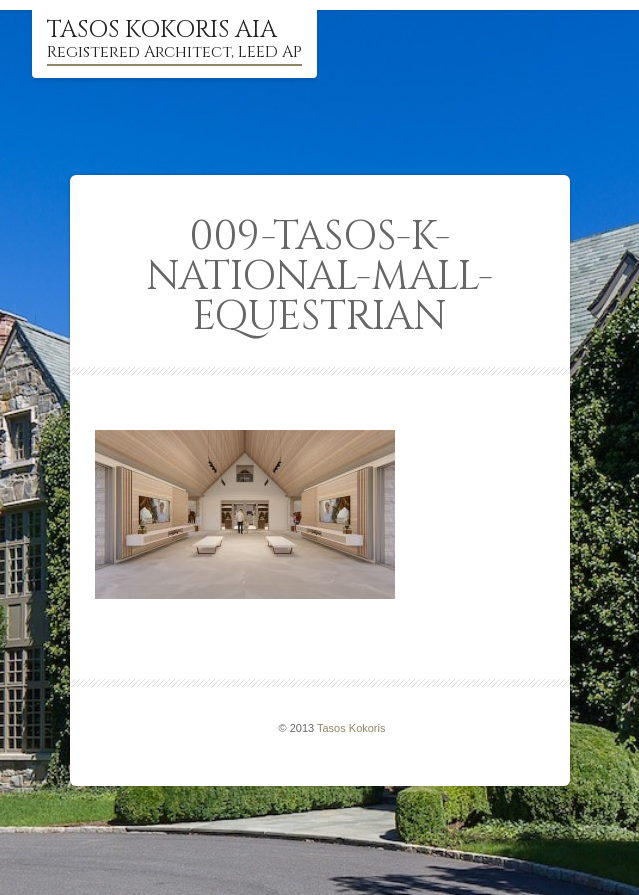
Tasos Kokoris (351, 728)
